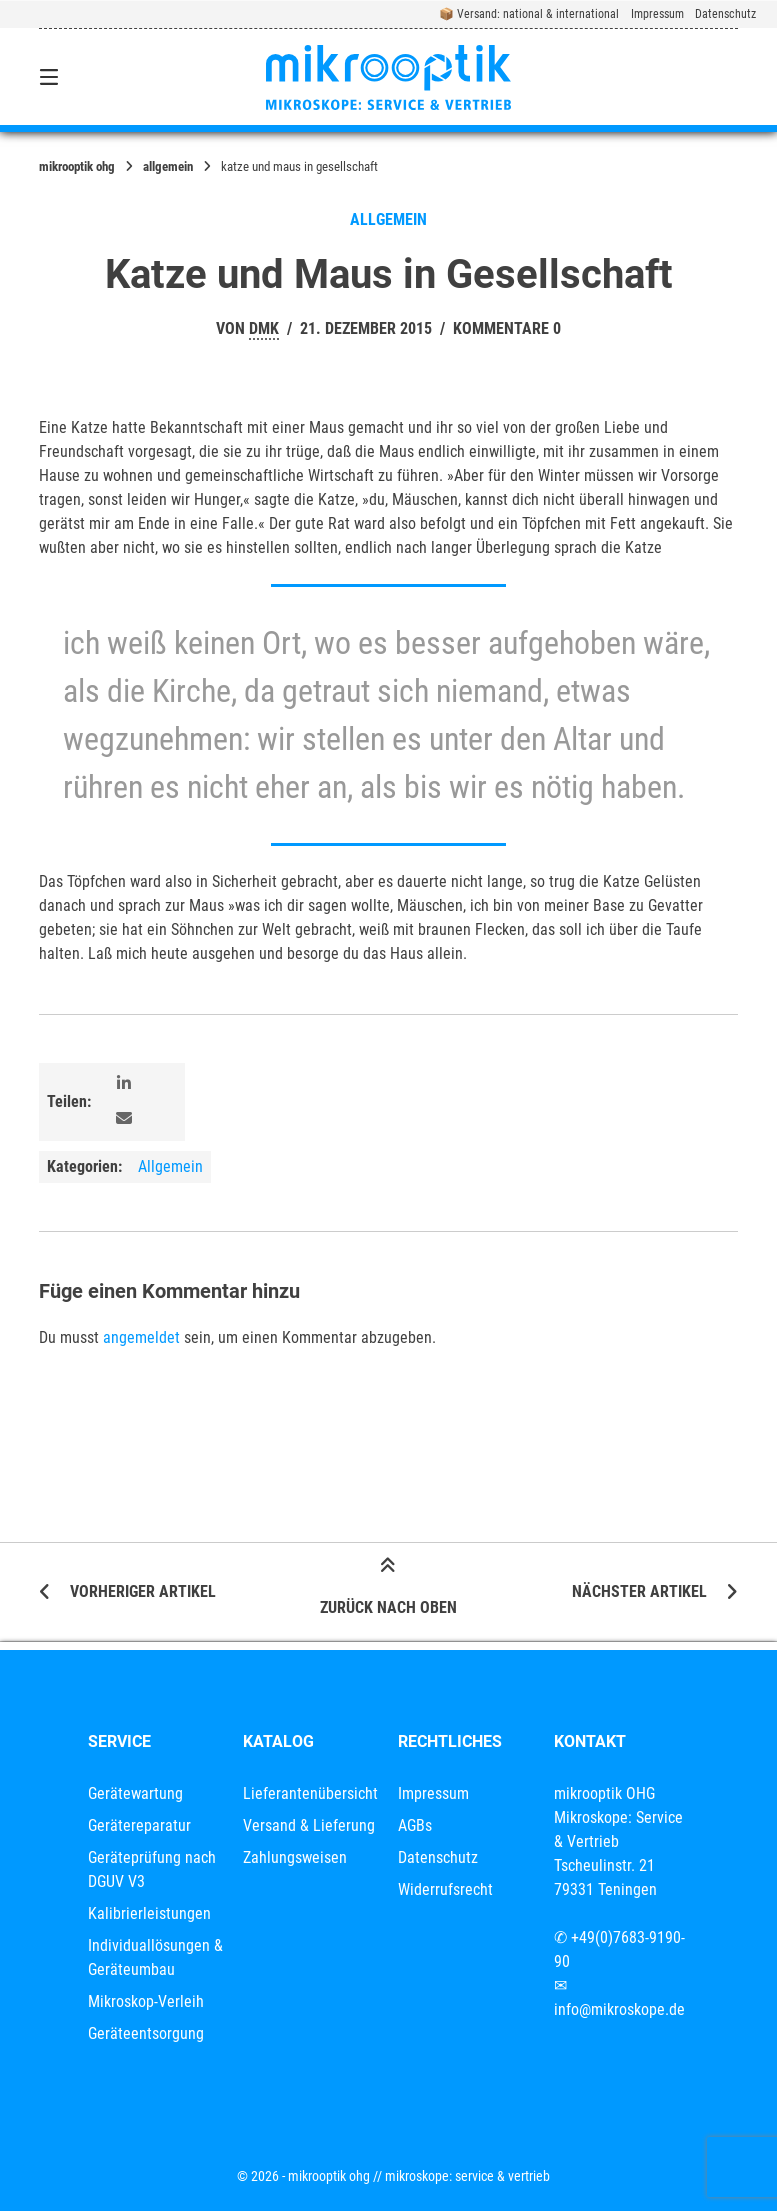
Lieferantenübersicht (310, 1793)
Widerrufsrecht (445, 1889)
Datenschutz (725, 14)
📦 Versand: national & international (529, 14)
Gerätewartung (135, 1793)
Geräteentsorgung (146, 2033)
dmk (264, 328)
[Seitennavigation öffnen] (84, 77)
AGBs (415, 1825)
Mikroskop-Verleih (146, 2001)
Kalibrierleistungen (149, 1913)
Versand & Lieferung (309, 1825)
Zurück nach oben (388, 1590)
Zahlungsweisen (295, 1857)
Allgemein (168, 166)
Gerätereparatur (139, 1825)
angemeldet (141, 1337)
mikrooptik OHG (77, 166)
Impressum (657, 14)
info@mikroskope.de (619, 2009)
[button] (124, 1084)
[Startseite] (388, 77)
